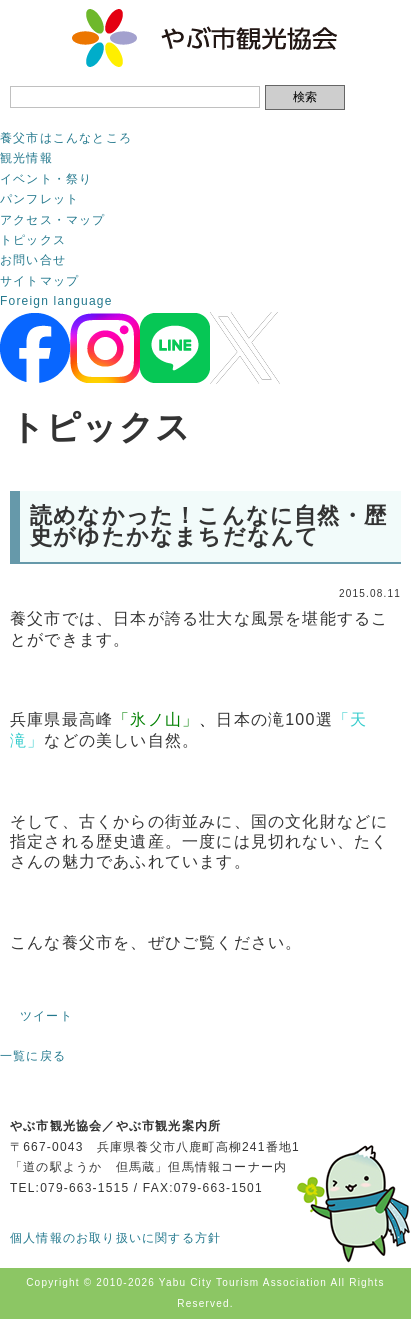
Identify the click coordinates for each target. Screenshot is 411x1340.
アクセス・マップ (53, 220)
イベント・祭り (46, 179)
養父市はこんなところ (66, 138)
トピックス (33, 240)
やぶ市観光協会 (205, 38)
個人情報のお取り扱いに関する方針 (115, 1238)
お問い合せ (33, 260)
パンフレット (39, 199)
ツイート (46, 1016)
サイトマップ (39, 281)
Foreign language (56, 301)
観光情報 (26, 158)
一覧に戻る (33, 1056)
